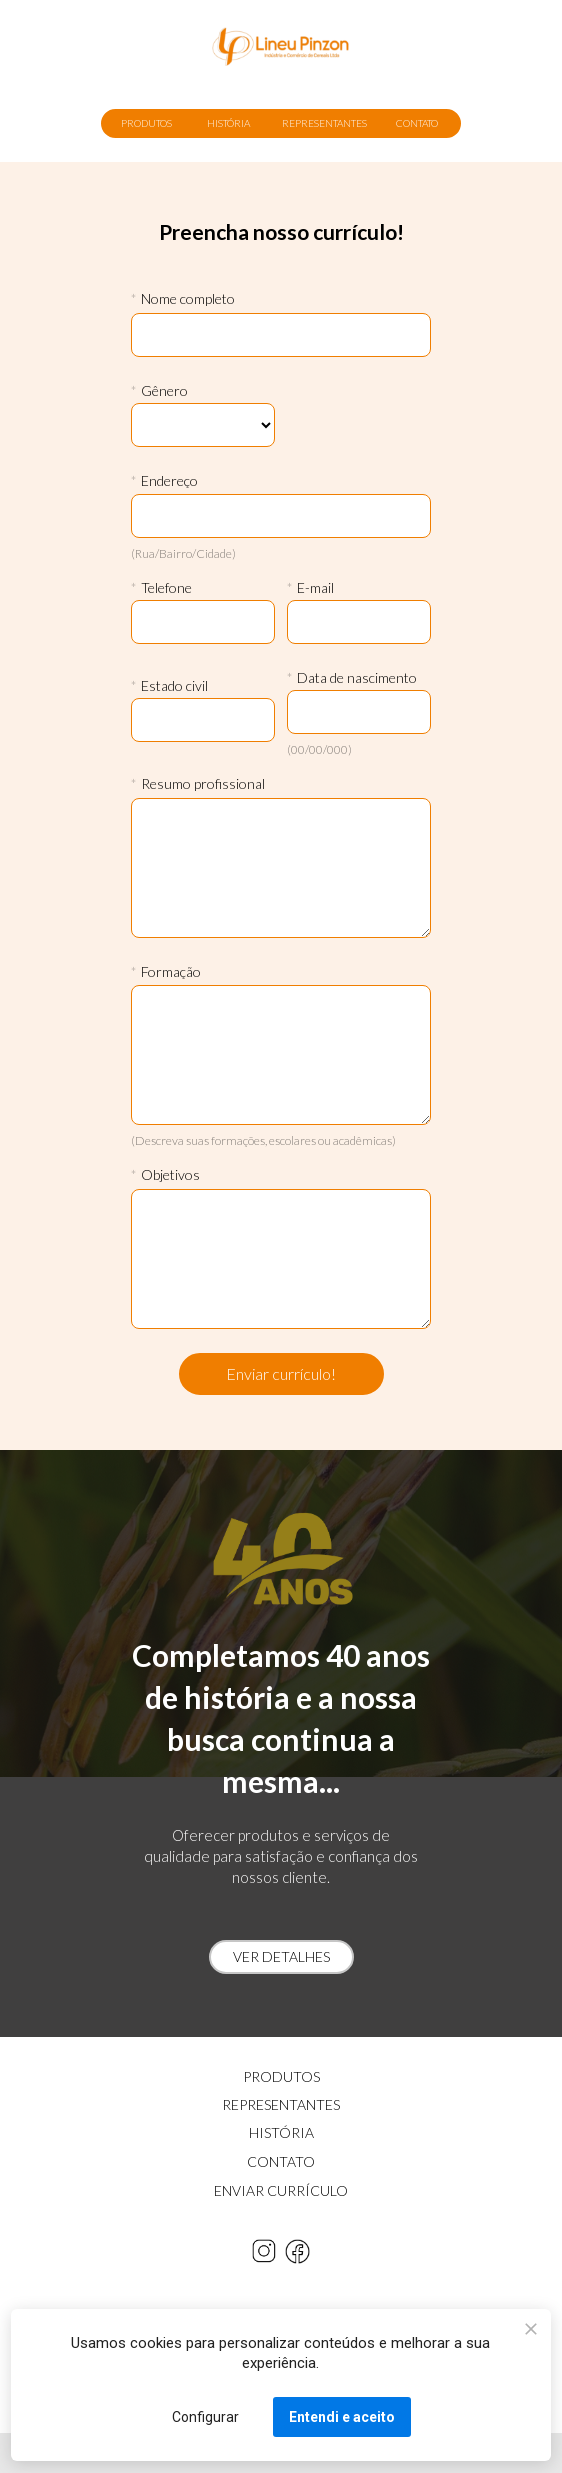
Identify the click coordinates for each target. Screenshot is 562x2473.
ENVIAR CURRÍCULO (281, 2190)
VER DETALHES (281, 1956)
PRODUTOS (146, 123)
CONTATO (417, 123)
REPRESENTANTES (324, 123)
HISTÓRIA (228, 123)
